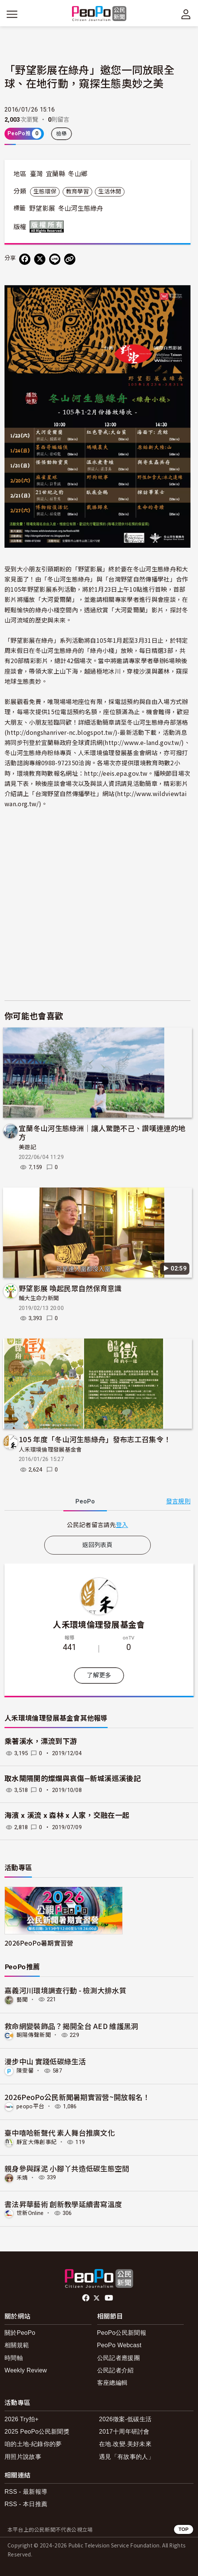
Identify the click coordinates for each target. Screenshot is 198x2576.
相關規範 (16, 2345)
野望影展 (42, 208)
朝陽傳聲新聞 (33, 2035)
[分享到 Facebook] (24, 259)
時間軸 (13, 2358)
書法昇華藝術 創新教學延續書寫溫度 (63, 2204)
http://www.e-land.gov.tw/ (143, 742)
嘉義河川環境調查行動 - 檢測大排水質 (65, 1990)
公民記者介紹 (115, 2370)
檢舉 (61, 134)
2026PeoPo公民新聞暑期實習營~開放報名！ (77, 2097)
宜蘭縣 (55, 174)
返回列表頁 (97, 1545)
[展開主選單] (12, 14)
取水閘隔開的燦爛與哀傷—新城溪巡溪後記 (72, 1778)
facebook (86, 2298)
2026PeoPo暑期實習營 (38, 1942)
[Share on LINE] (54, 259)
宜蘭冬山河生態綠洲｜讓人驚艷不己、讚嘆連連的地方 (102, 1132)
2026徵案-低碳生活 (125, 2419)
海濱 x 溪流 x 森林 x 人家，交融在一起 (66, 1815)
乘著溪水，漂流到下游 (40, 1741)
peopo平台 (30, 2106)
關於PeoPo (19, 2333)
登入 (122, 1524)
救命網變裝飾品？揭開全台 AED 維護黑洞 (71, 2026)
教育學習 (77, 191)
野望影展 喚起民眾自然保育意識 (70, 1288)
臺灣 (36, 174)
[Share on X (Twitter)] (39, 259)
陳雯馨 (25, 2070)
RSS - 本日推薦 (25, 2504)
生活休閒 (109, 191)
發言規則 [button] (178, 1501)
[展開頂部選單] (186, 14)
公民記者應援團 (118, 2358)
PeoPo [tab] (85, 1501)
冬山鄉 (77, 174)
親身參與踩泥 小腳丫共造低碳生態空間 (66, 2168)
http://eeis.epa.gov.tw (115, 773)
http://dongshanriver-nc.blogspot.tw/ (61, 732)
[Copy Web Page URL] (69, 259)
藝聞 (22, 1999)
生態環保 (44, 191)
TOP (183, 2529)
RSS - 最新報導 (25, 2491)
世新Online (30, 2213)
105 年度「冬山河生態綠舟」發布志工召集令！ (95, 1439)
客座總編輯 (112, 2383)
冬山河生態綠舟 (81, 208)
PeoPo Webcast (119, 2345)
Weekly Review (25, 2370)
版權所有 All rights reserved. (48, 227)
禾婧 (22, 2177)
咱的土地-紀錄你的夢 (33, 2444)
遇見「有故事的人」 (126, 2457)
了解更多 (99, 1675)
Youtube (109, 2298)
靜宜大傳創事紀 (36, 2142)
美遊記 (27, 1147)
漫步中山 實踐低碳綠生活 (45, 2061)
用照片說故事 (22, 2457)
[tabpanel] (97, 1525)
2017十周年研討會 (124, 2431)
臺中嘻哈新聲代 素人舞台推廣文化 (59, 2132)
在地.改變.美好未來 (125, 2444)
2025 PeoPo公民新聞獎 (36, 2431)
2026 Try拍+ (21, 2419)
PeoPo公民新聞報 (121, 2333)
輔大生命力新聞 (39, 1298)
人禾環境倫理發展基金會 (50, 1449)
